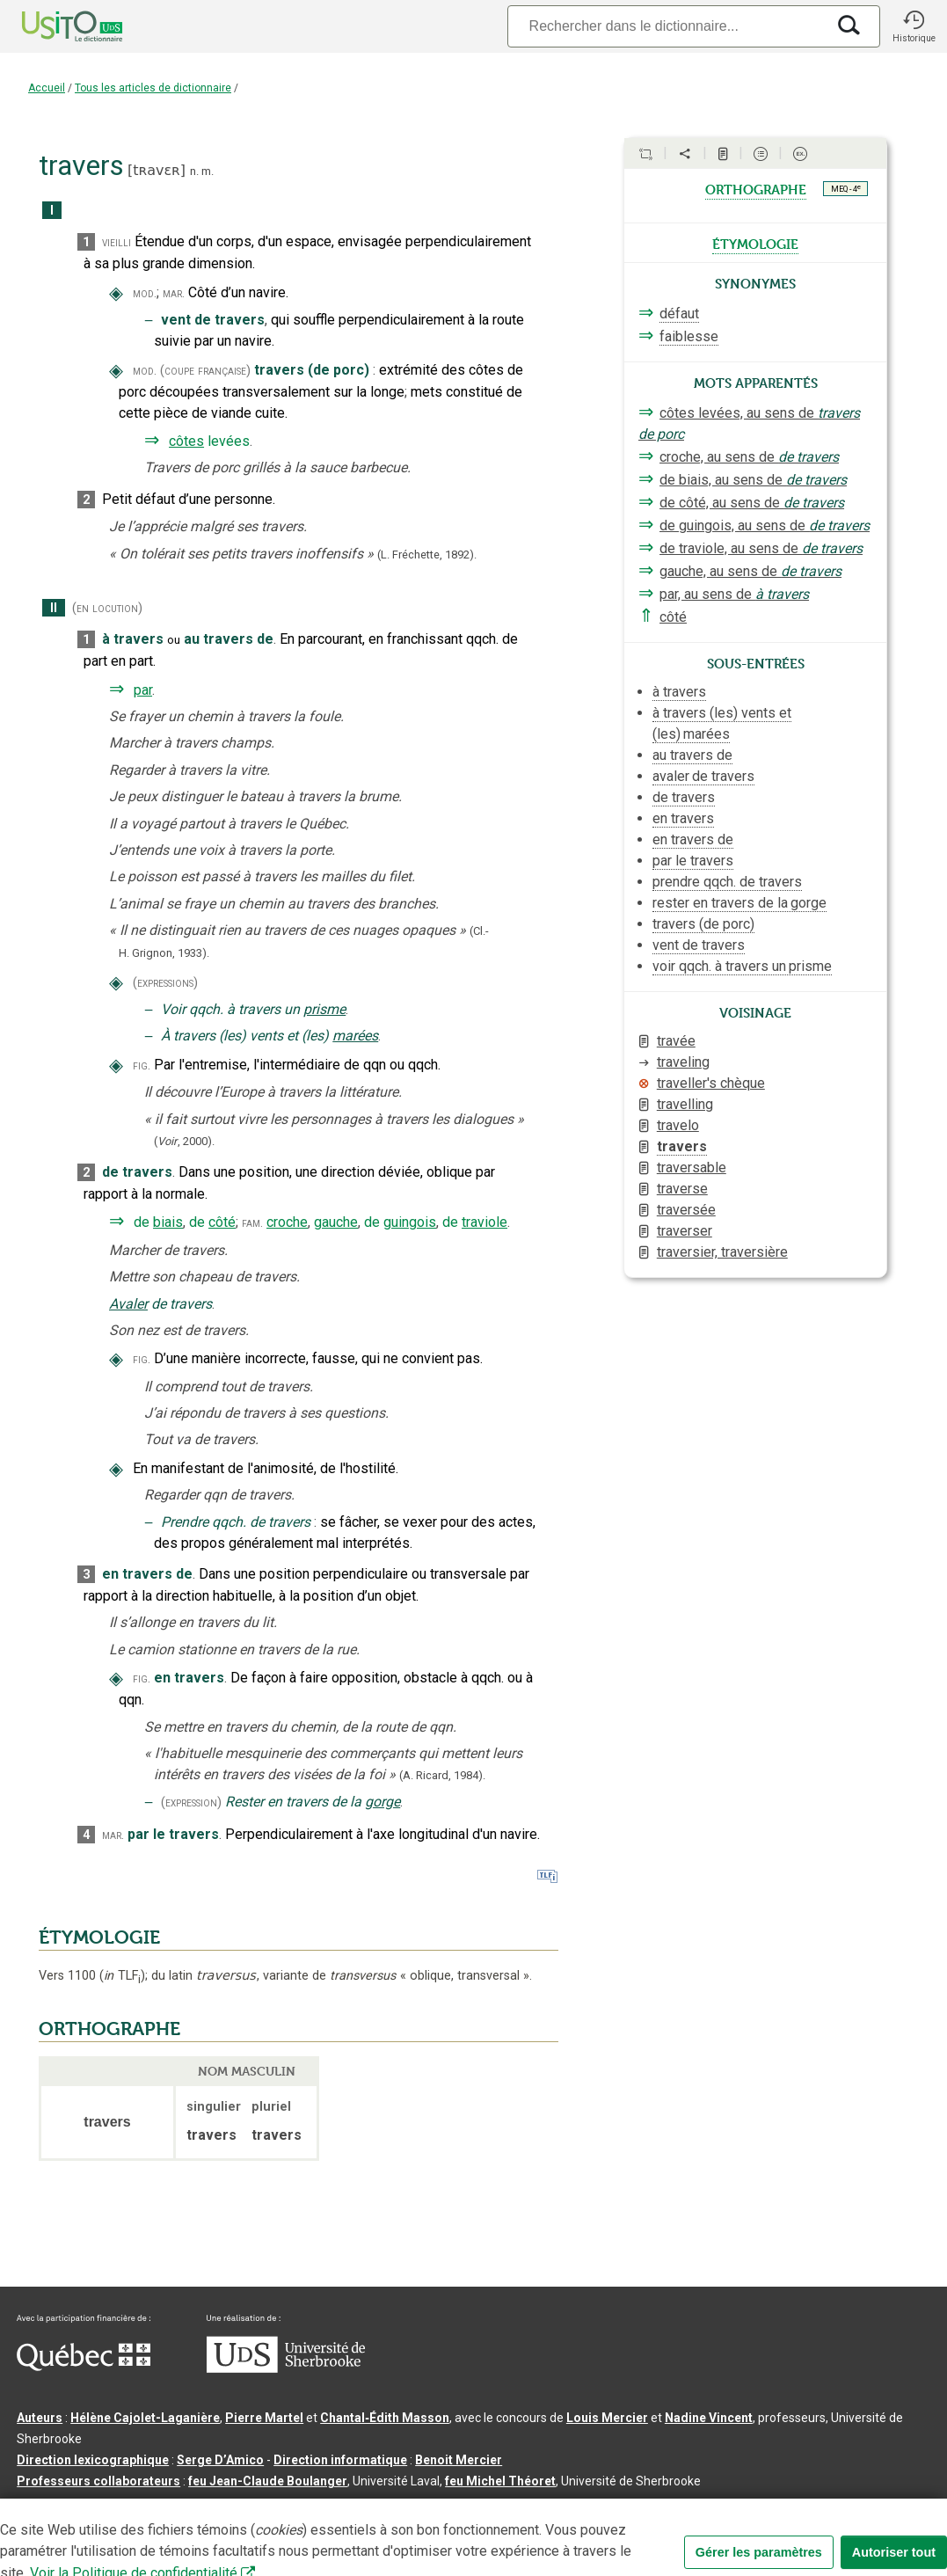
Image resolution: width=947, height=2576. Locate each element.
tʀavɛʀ (156, 170)
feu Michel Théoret (500, 2481)
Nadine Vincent (709, 2418)
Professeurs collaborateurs (98, 2481)
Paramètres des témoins (557, 2509)
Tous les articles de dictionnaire (153, 88)
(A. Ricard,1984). (442, 1775)
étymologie (755, 242)
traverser (684, 1230)
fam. (252, 1222)
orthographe (755, 188)
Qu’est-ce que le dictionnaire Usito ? (122, 2509)
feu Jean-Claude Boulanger (267, 2481)
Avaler (128, 1303)
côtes (186, 441)
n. (194, 171)
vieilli (116, 242)
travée (676, 1041)
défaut (679, 313)
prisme (324, 1009)
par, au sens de (734, 594)
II (53, 608)
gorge (382, 1801)
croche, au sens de (749, 457)
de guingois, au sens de (764, 525)
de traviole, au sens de (761, 548)
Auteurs (39, 2418)
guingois (409, 1222)
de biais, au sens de (753, 479)
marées (355, 1035)
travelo (678, 1125)
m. (207, 171)
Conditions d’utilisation (408, 2509)
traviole (484, 1222)
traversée (686, 1209)
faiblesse (688, 336)
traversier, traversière (722, 1252)
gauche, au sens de (750, 571)
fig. (141, 1065)
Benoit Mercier (458, 2460)
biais (168, 1222)
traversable (691, 1167)
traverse (682, 1188)
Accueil (46, 88)
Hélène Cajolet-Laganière (145, 2418)
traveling (683, 1062)
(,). (184, 1141)
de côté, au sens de (751, 502)
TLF (122, 1975)
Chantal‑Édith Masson (384, 2418)
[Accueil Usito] (53, 26)
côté (222, 1222)
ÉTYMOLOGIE (99, 1937)
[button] (913, 26)
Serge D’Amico (220, 2460)
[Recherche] (666, 26)
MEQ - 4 (846, 188)
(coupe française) (205, 370)
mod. (145, 293)
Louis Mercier (607, 2418)
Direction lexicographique (93, 2460)
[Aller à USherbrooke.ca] (286, 2368)
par (143, 690)
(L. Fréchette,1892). (427, 554)
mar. (174, 293)
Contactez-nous (283, 2509)
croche (287, 1222)
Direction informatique (340, 2460)
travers (682, 1146)
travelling (685, 1104)
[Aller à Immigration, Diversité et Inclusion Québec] (83, 2367)
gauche (336, 1222)
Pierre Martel (264, 2418)
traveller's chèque (711, 1083)
